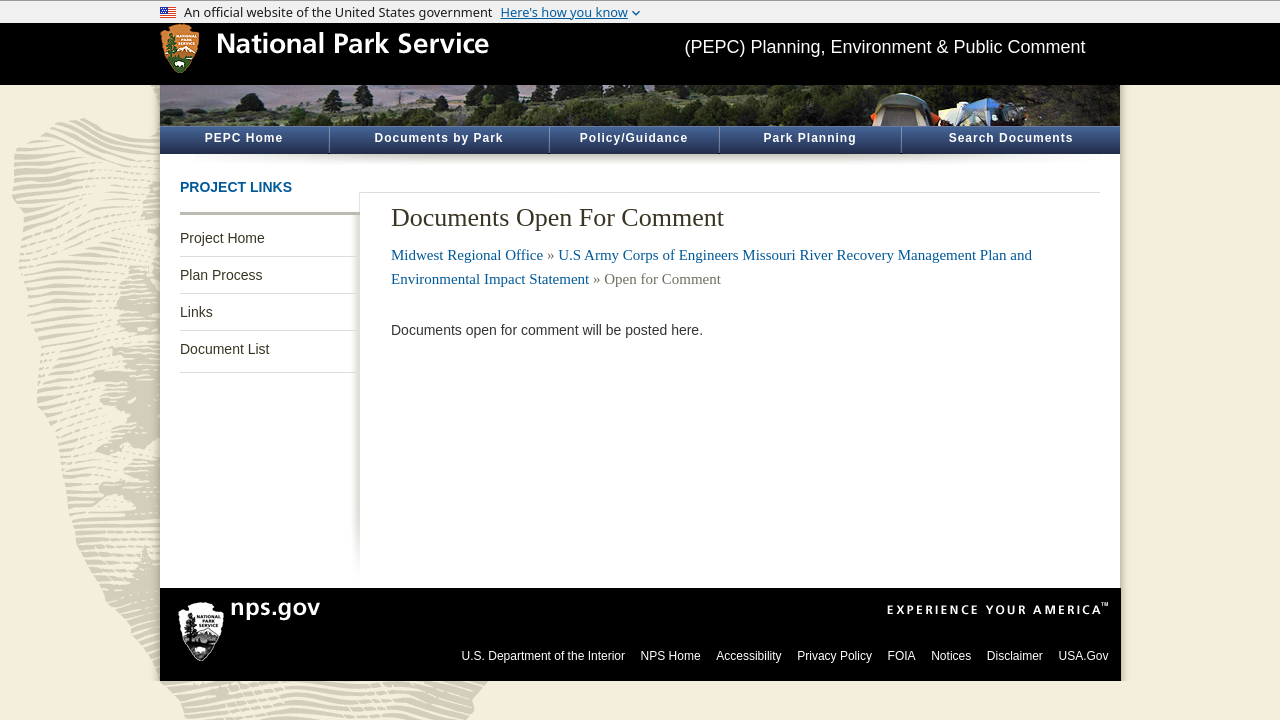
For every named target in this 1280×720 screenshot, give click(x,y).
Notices (951, 656)
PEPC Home (244, 138)
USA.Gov (1083, 656)
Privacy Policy (834, 656)
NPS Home (671, 656)
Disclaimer (1015, 656)
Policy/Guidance (634, 138)
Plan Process (221, 275)
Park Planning (809, 138)
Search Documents (1011, 138)
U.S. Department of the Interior (543, 656)
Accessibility (748, 656)
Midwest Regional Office (467, 255)
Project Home (222, 238)
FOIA (902, 656)
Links (196, 312)
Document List (224, 349)
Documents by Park (438, 138)
